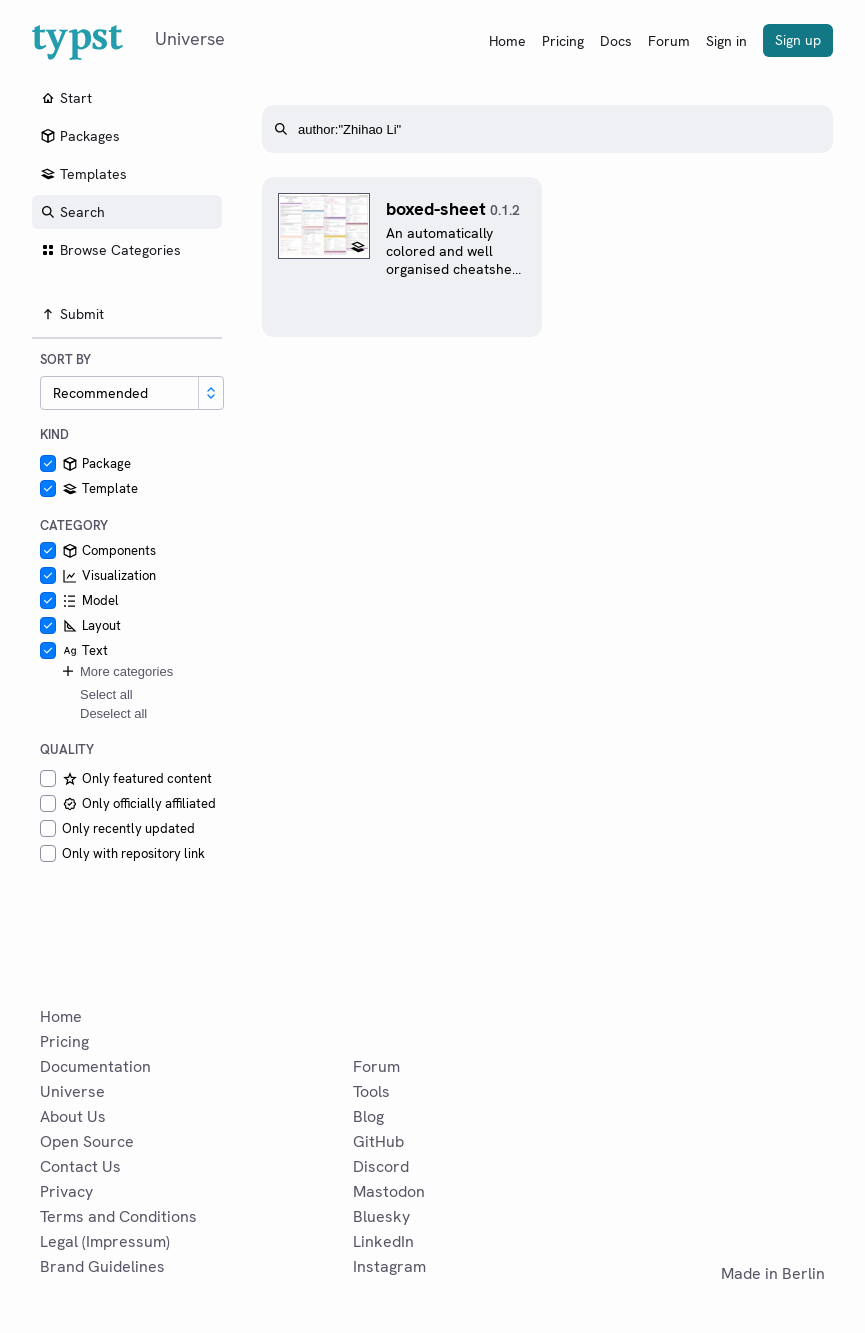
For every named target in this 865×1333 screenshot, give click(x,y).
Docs (616, 41)
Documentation (95, 1066)
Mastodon (389, 1191)
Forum (669, 41)
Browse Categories (110, 250)
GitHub (378, 1141)
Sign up (798, 40)
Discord (381, 1166)
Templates (83, 174)
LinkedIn (383, 1241)
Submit (72, 314)
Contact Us (80, 1166)
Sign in (726, 41)
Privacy (66, 1191)
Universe (72, 1091)
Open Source (87, 1141)
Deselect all (113, 713)
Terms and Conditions (118, 1216)
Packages (80, 136)
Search (72, 212)
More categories (116, 671)
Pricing (563, 41)
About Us (73, 1116)
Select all (106, 694)
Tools (371, 1091)
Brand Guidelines (102, 1266)
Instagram (389, 1266)
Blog (368, 1116)
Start (66, 98)
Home (507, 41)
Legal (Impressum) (105, 1241)
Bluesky (381, 1216)
